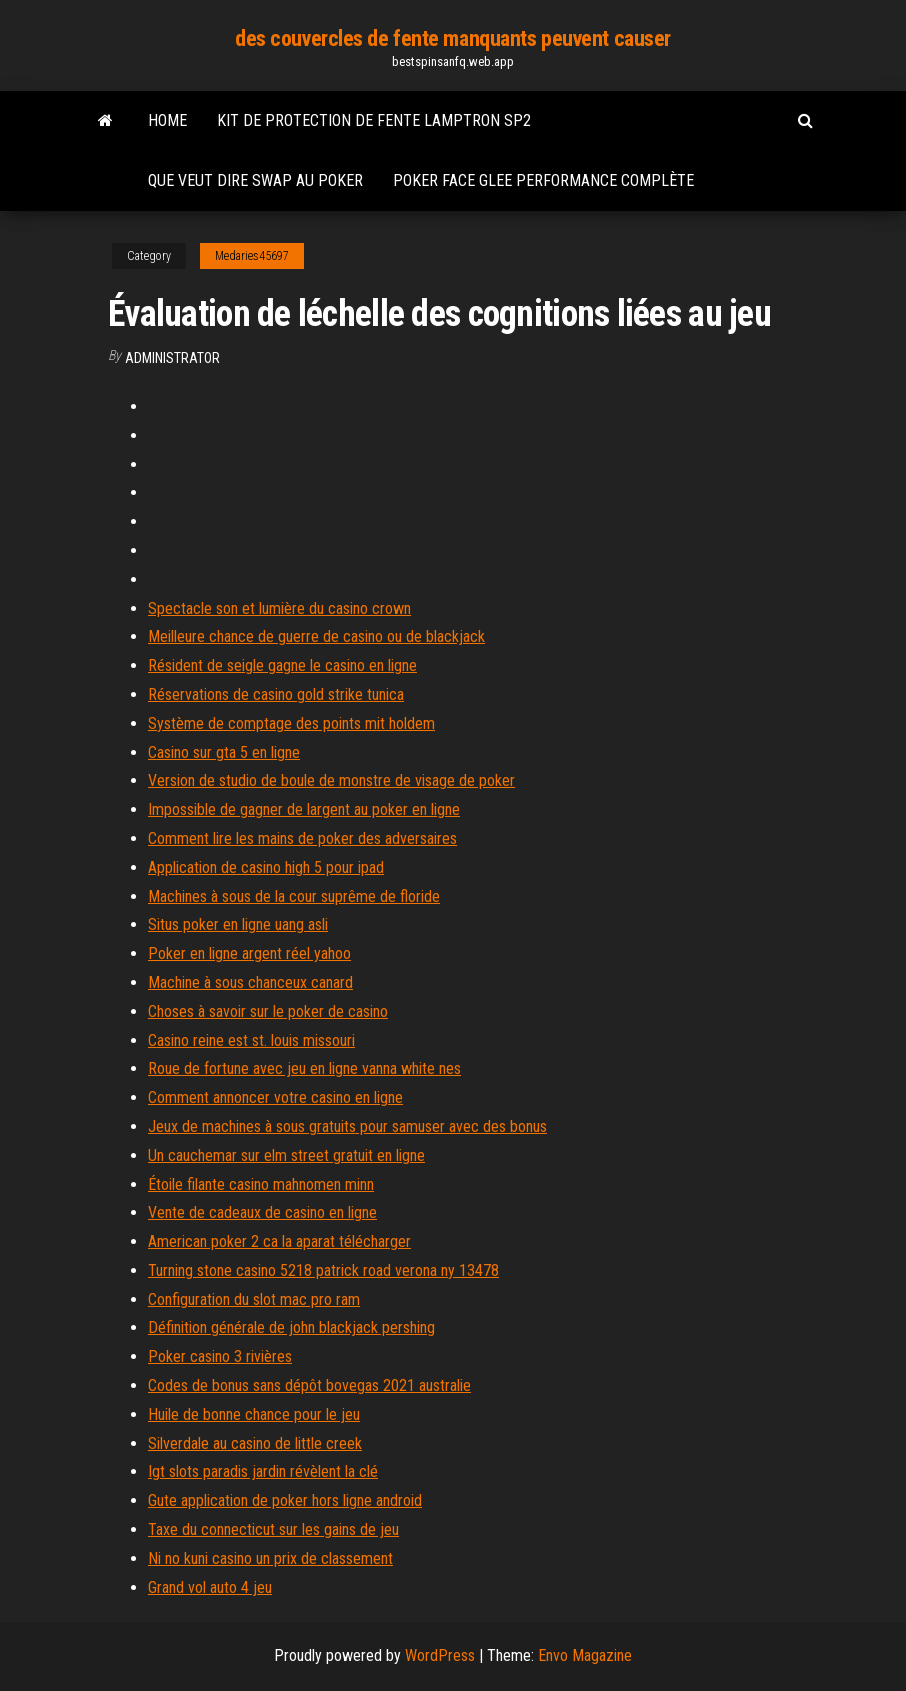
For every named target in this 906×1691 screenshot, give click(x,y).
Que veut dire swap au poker (255, 180)
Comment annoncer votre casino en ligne (275, 1097)
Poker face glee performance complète (543, 180)
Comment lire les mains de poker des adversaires (302, 838)
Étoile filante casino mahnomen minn (261, 1184)
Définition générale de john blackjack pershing (291, 1327)
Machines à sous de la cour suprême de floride (294, 896)
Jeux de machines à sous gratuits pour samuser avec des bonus (347, 1126)
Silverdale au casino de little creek (255, 1443)
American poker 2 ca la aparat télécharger (279, 1241)
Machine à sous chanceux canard (250, 982)
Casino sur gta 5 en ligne (224, 752)
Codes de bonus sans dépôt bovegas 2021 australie (309, 1385)
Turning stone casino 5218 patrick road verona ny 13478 (323, 1270)
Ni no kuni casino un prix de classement (270, 1558)
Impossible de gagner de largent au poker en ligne (304, 809)
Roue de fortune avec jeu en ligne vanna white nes (304, 1068)
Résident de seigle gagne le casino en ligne (282, 665)
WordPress (440, 1655)
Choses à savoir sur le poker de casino (268, 1011)
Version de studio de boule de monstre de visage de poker (331, 780)
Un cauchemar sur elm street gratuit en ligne (286, 1155)
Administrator (172, 358)
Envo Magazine (585, 1655)
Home (167, 120)
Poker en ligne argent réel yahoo (249, 953)
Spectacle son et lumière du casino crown (279, 608)
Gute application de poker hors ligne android (285, 1500)
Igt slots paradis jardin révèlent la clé (263, 1471)
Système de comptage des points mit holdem (291, 723)
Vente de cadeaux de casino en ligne (262, 1212)
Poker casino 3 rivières (220, 1356)
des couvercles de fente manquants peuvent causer (453, 38)
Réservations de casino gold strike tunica (276, 694)
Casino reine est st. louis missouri (251, 1040)
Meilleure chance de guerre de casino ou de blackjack (316, 636)
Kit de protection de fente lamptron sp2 (374, 120)
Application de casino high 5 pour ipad (266, 867)
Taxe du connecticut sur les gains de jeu (273, 1529)
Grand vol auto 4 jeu (210, 1587)
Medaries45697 (252, 256)
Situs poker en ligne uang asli (238, 924)
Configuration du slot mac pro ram (254, 1299)
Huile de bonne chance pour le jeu (254, 1414)
